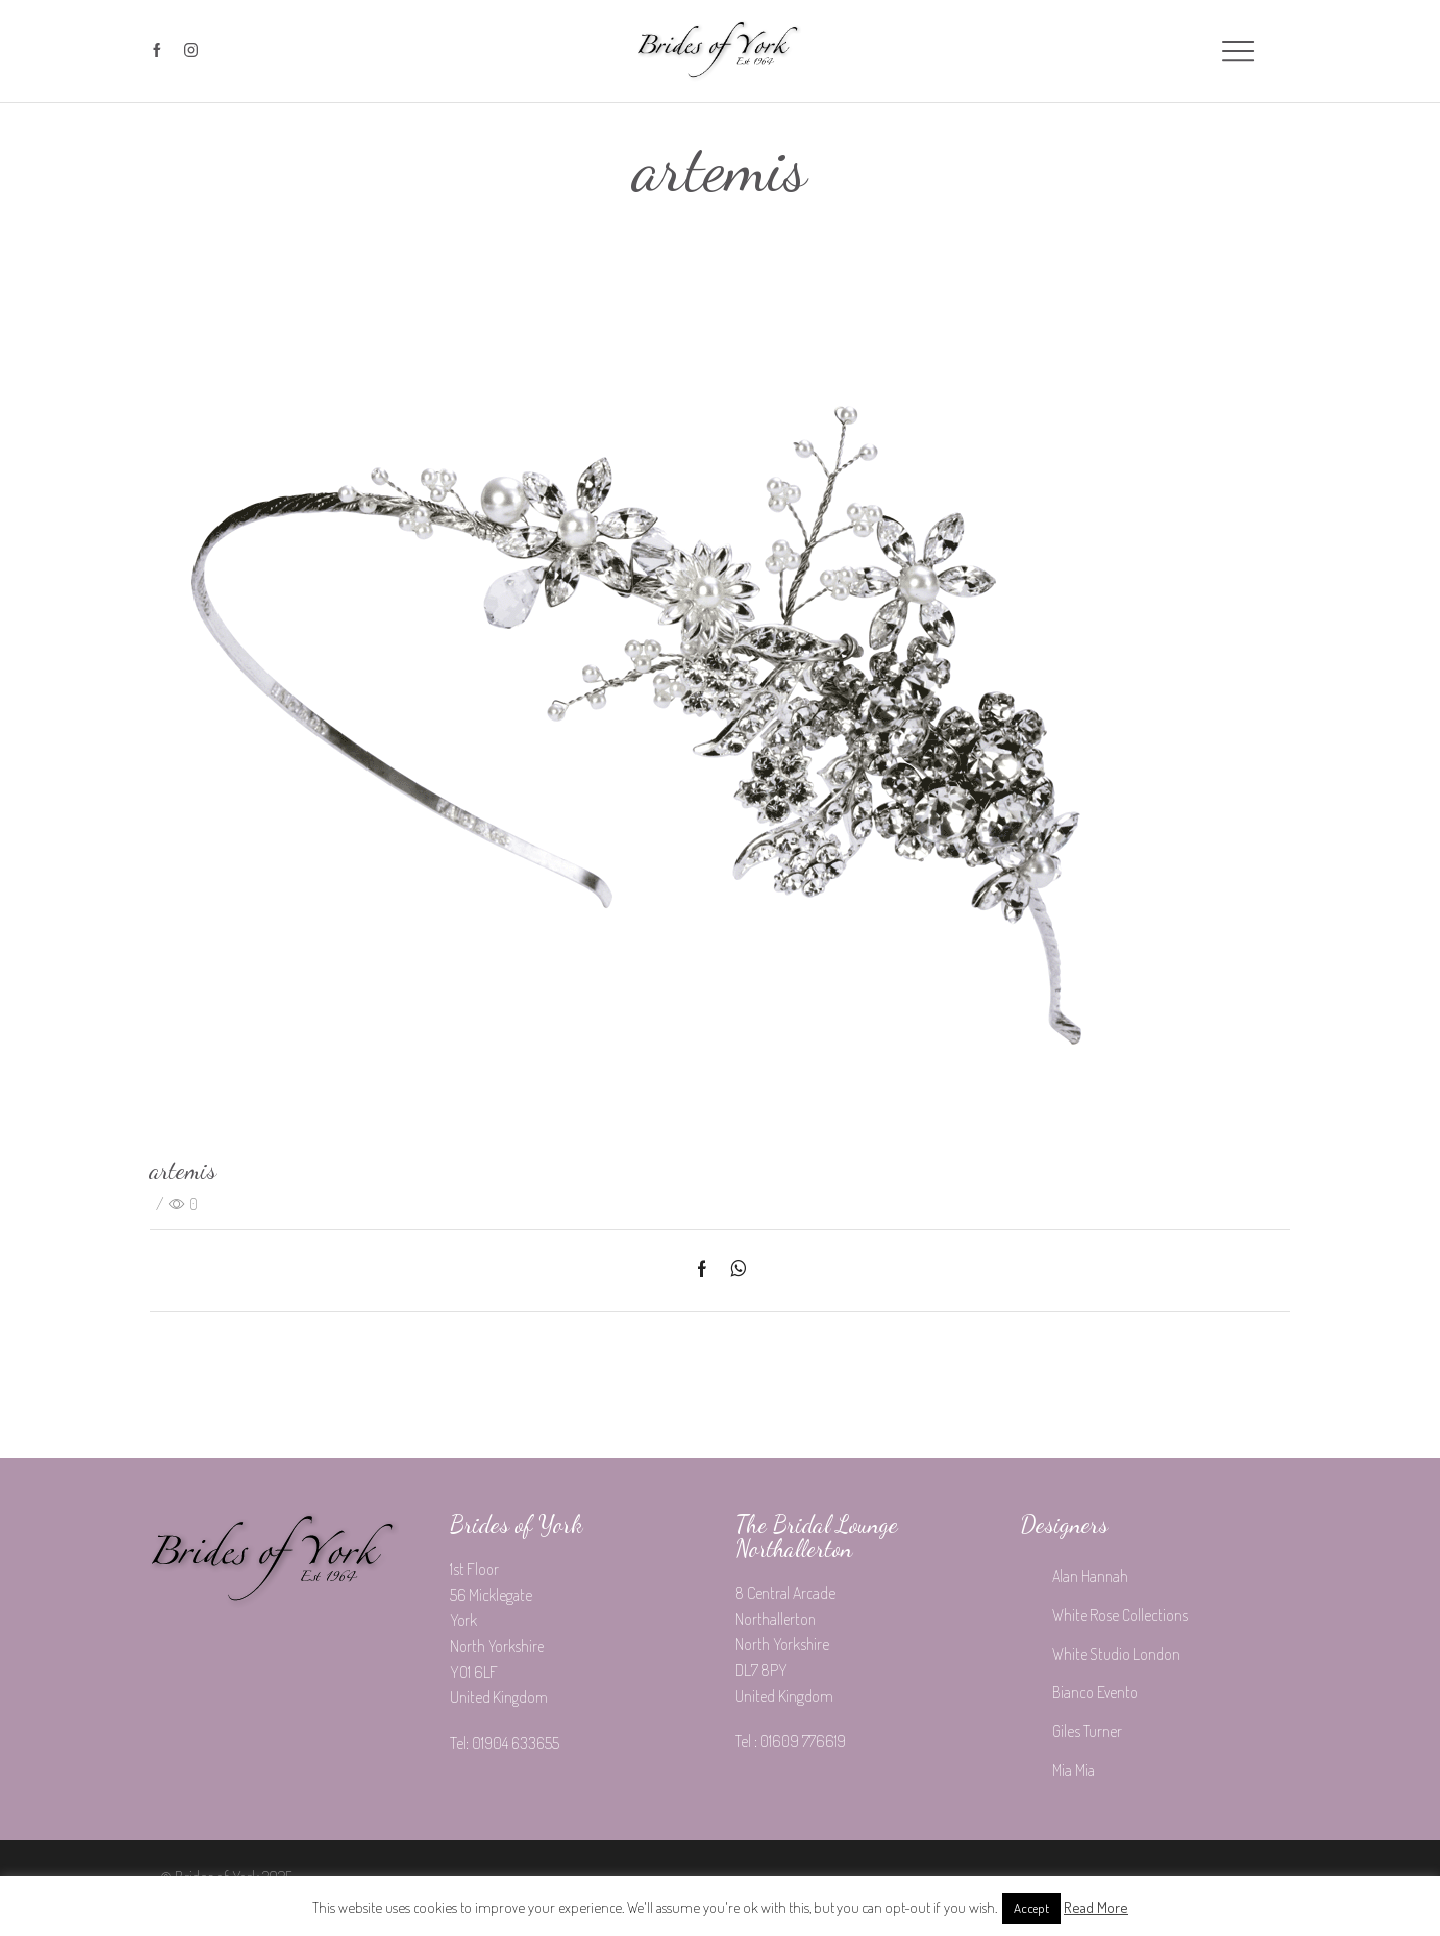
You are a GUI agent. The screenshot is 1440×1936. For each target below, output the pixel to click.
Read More (1096, 1907)
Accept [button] (1031, 1908)
